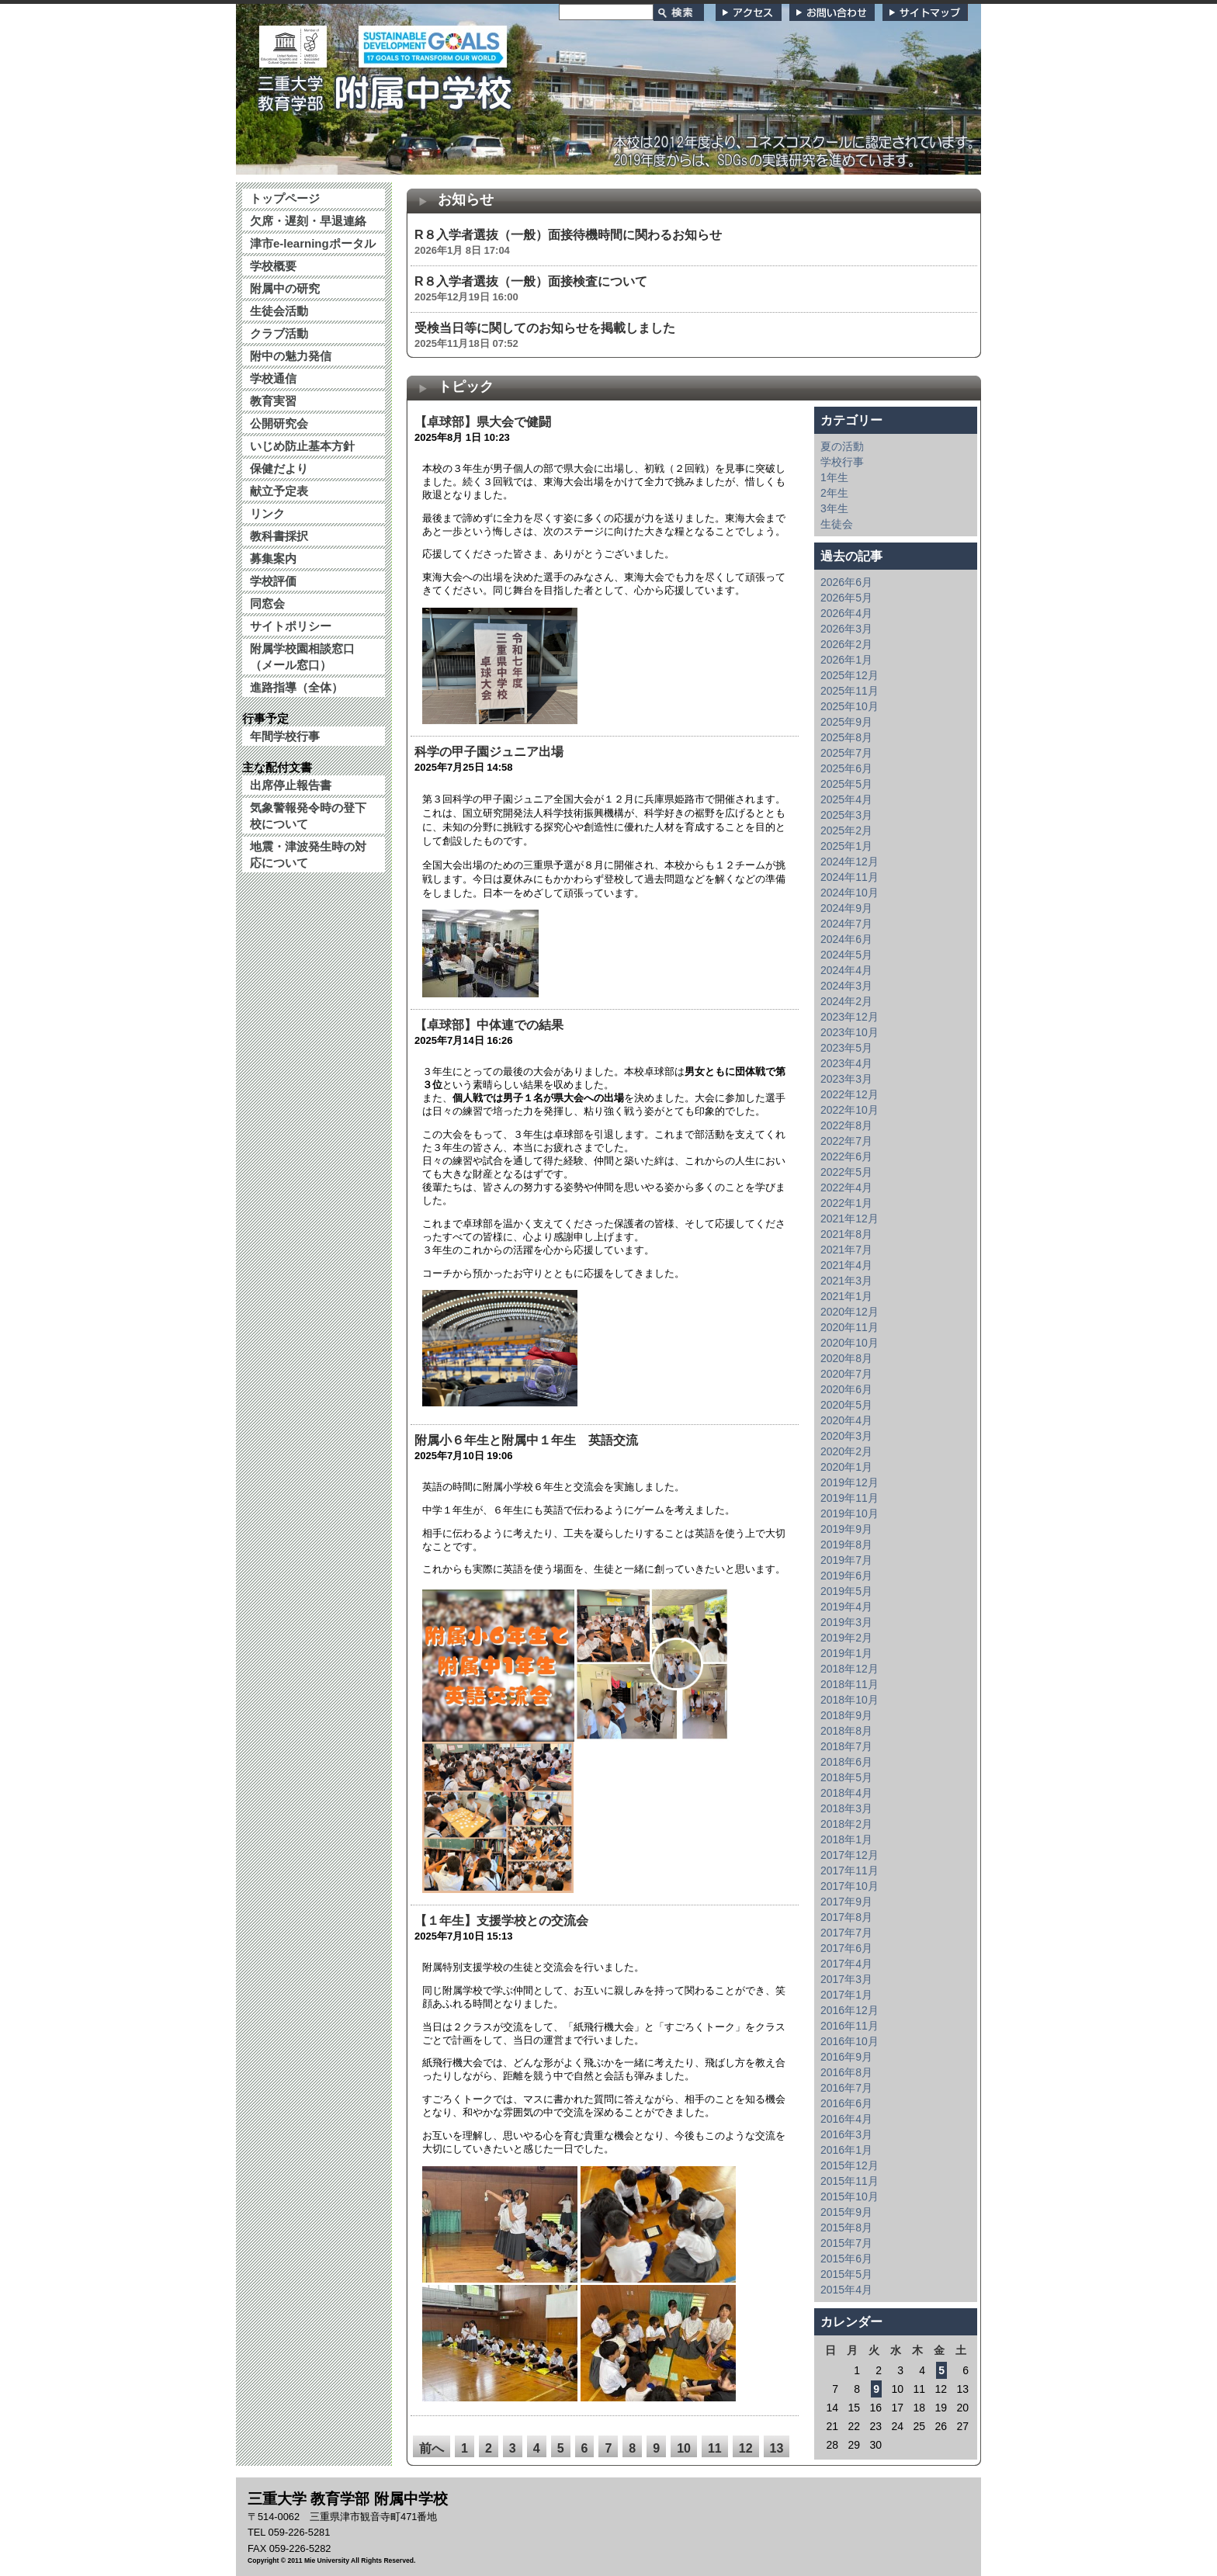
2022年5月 (846, 1172)
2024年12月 (849, 861)
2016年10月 (849, 2041)
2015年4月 (846, 2289)
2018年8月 (846, 1731)
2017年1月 (846, 1994)
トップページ (285, 198)
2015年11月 (849, 2181)
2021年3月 (846, 1280)
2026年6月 (846, 582)
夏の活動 (842, 446)
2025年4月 (846, 799)
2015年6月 (846, 2258)
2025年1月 (846, 846)
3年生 (834, 508)
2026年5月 (846, 597)
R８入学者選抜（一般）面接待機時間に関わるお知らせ (568, 234)
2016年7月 (846, 2088)
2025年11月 (849, 691)
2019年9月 (846, 1529)
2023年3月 (846, 1079)
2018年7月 (846, 1746)
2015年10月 (849, 2196)
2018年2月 (846, 1824)
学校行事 (842, 462)
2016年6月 (846, 2103)
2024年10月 (849, 892)
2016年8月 (846, 2072)
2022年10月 (849, 1110)
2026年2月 (846, 644)
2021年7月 (846, 1249)
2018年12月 (849, 1668)
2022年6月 (846, 1156)
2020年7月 (846, 1374)
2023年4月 (846, 1063)
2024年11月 (849, 877)
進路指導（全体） (296, 687)
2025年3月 (846, 815)
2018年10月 (849, 1700)
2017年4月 (846, 1963)
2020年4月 (846, 1420)
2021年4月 (846, 1265)
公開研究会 (279, 423)
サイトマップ (925, 12)
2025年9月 (846, 722)
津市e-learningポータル (313, 243)
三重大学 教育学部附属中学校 (385, 88)
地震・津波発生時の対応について (308, 854)
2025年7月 (846, 753)
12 (746, 2448)
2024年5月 (846, 954)
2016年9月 (846, 2057)
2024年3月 (846, 985)
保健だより (279, 468)
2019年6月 (846, 1575)
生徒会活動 (279, 310)
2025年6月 (846, 768)
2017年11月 (849, 1870)
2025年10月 (849, 706)
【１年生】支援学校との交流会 (501, 1920)
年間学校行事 (285, 736)
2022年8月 (846, 1125)
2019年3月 (846, 1622)
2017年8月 (846, 1917)
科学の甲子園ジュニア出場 (488, 751)
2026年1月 (846, 660)
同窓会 (267, 603)
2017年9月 (846, 1901)
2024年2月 (846, 1001)
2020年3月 (846, 1436)
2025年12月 (849, 675)
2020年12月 (849, 1311)
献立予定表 (279, 491)
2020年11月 (849, 1327)
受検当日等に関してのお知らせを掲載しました (544, 328)
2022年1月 (846, 1203)
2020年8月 (846, 1358)
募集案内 (273, 558)
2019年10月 (849, 1513)
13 (777, 2448)
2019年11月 (849, 1498)
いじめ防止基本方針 (302, 445)
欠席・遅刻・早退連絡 (308, 220)
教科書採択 (279, 536)
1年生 (834, 477)
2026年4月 (846, 613)
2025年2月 (846, 830)
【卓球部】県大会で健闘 (488, 421)
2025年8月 (846, 737)
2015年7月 (846, 2243)
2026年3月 (846, 628)
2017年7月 (846, 1932)
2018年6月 (846, 1762)
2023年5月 (846, 1048)
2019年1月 (846, 1653)
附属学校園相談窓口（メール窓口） (302, 656)
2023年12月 (849, 1017)
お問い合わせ (832, 12)
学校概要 (273, 265)
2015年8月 (846, 2227)
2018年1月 (846, 1839)
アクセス (749, 12)
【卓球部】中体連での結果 (488, 1024)
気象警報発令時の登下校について (308, 815)
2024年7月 (846, 923)
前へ (431, 2448)
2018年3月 (846, 1808)
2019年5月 (846, 1591)
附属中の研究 (285, 288)
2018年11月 (849, 1684)
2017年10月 (849, 1886)
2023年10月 (849, 1032)
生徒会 (836, 524)
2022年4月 (846, 1187)
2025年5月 (846, 784)
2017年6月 (846, 1948)
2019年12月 (849, 1482)
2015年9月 (846, 2212)
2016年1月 (846, 2150)
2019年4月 (846, 1606)
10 (684, 2448)
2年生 (834, 493)
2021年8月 (846, 1234)
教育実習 (273, 400)
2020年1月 (846, 1467)
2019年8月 (846, 1544)
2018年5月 (846, 1777)
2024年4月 (846, 970)
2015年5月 (846, 2274)
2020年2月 (846, 1451)
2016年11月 (849, 2026)
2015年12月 (849, 2165)
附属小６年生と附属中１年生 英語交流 (526, 1440)
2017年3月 (846, 1979)
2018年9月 (846, 1715)
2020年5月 (846, 1405)
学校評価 (273, 581)
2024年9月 (846, 908)
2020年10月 (849, 1343)
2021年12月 (849, 1218)
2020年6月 (846, 1389)
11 (715, 2448)
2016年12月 (849, 2010)
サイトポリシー (290, 626)
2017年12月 (849, 1855)
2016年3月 (846, 2134)
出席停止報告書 (290, 785)
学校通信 (273, 378)
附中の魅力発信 (290, 355)
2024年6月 (846, 939)
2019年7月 (846, 1560)
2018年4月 (846, 1793)
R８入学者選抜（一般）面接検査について (530, 281)
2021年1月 (846, 1296)
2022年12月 (849, 1094)
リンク (267, 513)
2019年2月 (846, 1637)
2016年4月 (846, 2119)
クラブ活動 (279, 333)
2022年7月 (846, 1141)
